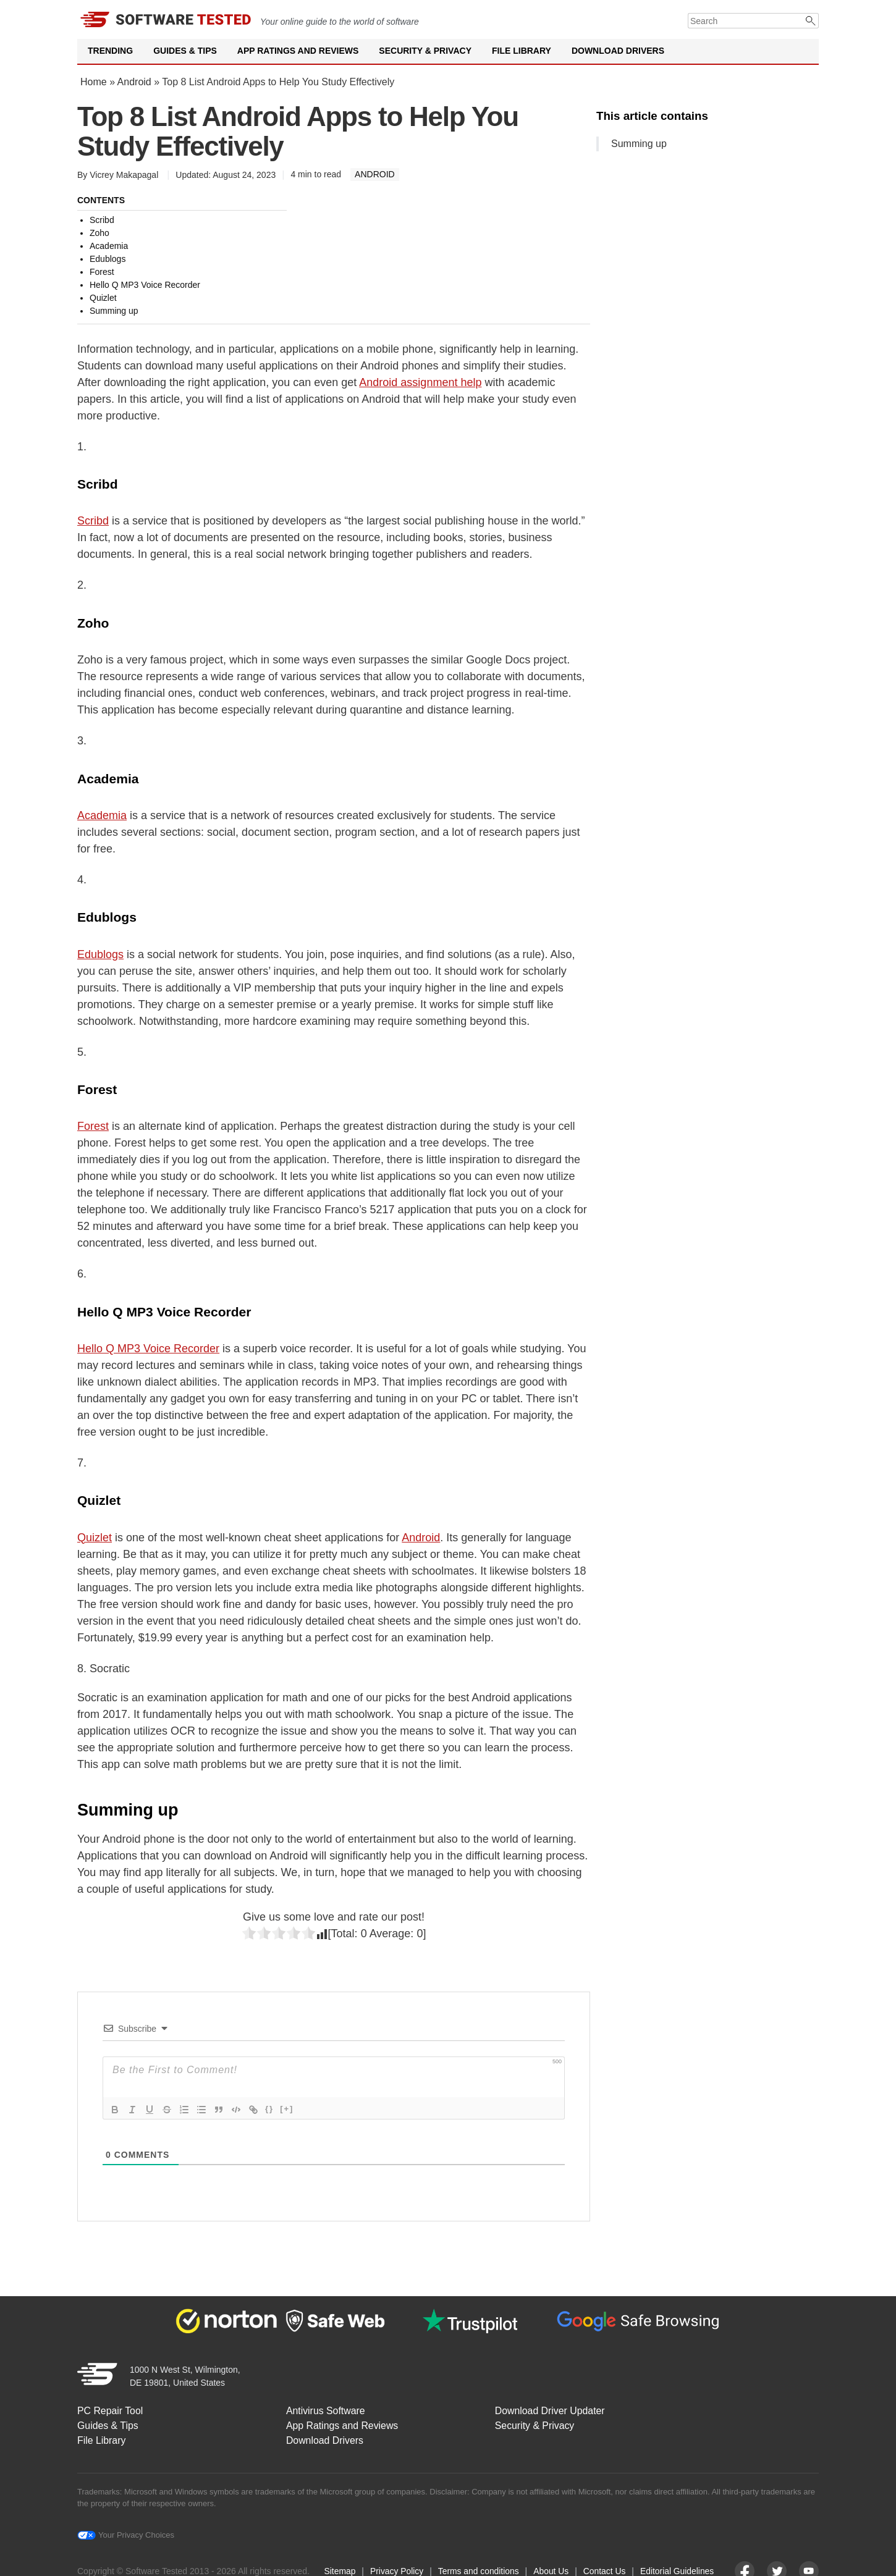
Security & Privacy (425, 51)
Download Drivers (618, 51)
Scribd (93, 521)
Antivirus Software (328, 2409)
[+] (287, 2108)
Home (93, 82)
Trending (110, 51)
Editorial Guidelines (678, 2569)
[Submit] (811, 20)
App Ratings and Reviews (298, 51)
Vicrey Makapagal (124, 175)
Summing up (639, 143)
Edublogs (100, 954)
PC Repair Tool (110, 2409)
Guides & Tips (185, 51)
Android (134, 82)
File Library (521, 51)
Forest (93, 1126)
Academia (102, 815)
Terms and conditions (477, 2569)
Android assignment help (420, 382)
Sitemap (338, 2569)
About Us (551, 2569)
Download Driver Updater (554, 2409)
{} (269, 2108)
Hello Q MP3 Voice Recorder (148, 1348)
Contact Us (605, 2569)
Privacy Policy (396, 2569)
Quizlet (94, 1537)
